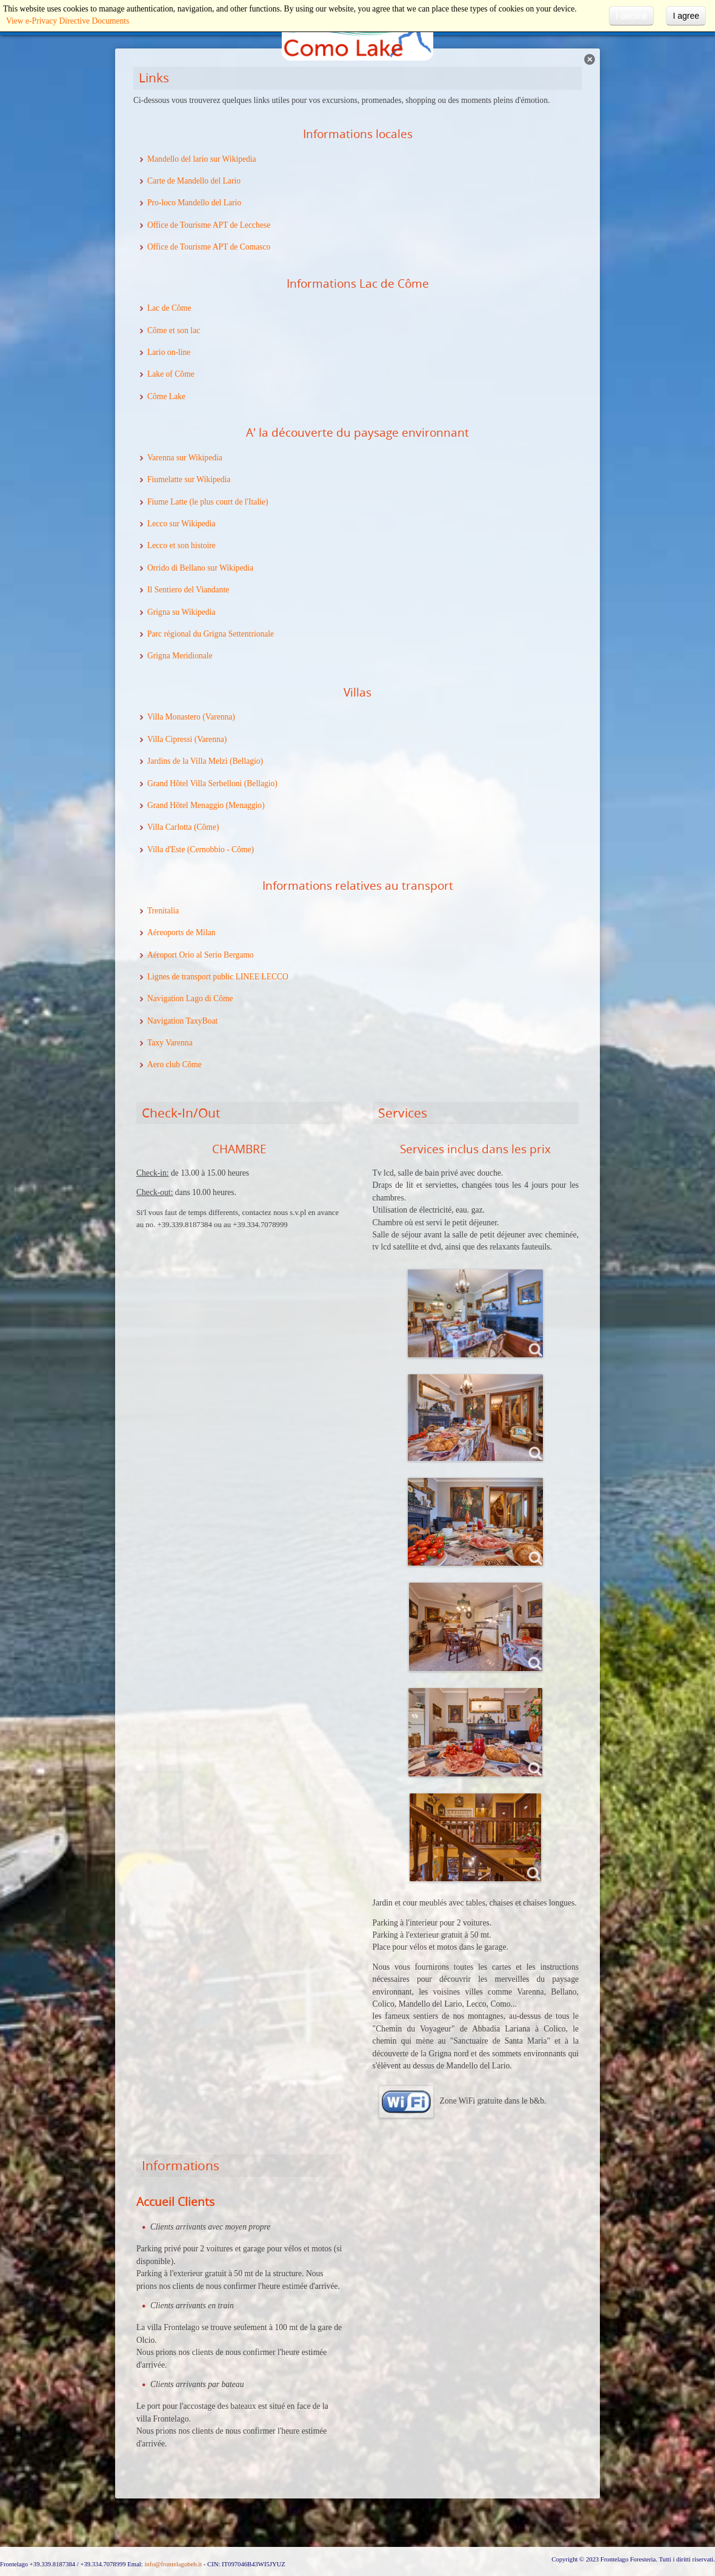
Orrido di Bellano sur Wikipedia (200, 567)
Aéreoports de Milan (181, 932)
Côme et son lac (173, 330)
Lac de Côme (169, 308)
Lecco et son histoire (181, 545)
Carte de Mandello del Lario (194, 180)
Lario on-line (168, 352)
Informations (180, 2165)
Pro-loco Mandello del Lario (194, 202)
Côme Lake (166, 396)
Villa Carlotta (169, 827)
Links (154, 77)
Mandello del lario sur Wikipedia (201, 159)
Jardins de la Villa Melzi (187, 761)
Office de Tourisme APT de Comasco (208, 246)
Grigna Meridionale (180, 655)
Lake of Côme (171, 374)
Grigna (159, 612)
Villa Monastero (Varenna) (191, 716)
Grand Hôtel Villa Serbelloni (194, 783)
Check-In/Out (181, 1112)
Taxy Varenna (170, 1042)
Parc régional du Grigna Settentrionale (210, 633)
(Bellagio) (246, 761)
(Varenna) (209, 739)
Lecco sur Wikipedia (181, 523)
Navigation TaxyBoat (182, 1020)
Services (402, 1112)
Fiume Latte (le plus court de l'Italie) (207, 501)
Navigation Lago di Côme (190, 998)
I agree (686, 16)
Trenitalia (163, 910)
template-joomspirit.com (712, 2512)
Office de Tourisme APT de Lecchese (208, 225)
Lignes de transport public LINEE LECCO (217, 976)
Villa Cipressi (169, 739)
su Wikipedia (193, 612)
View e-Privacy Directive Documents (67, 20)
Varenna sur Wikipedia (184, 457)
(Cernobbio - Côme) (219, 849)
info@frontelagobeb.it (173, 2564)
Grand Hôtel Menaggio (185, 805)
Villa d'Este (166, 849)
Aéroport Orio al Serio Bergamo (200, 954)
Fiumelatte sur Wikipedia (188, 479)
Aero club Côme (174, 1064)
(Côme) (205, 827)
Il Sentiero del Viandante (188, 589)
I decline (631, 16)
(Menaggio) (244, 805)
